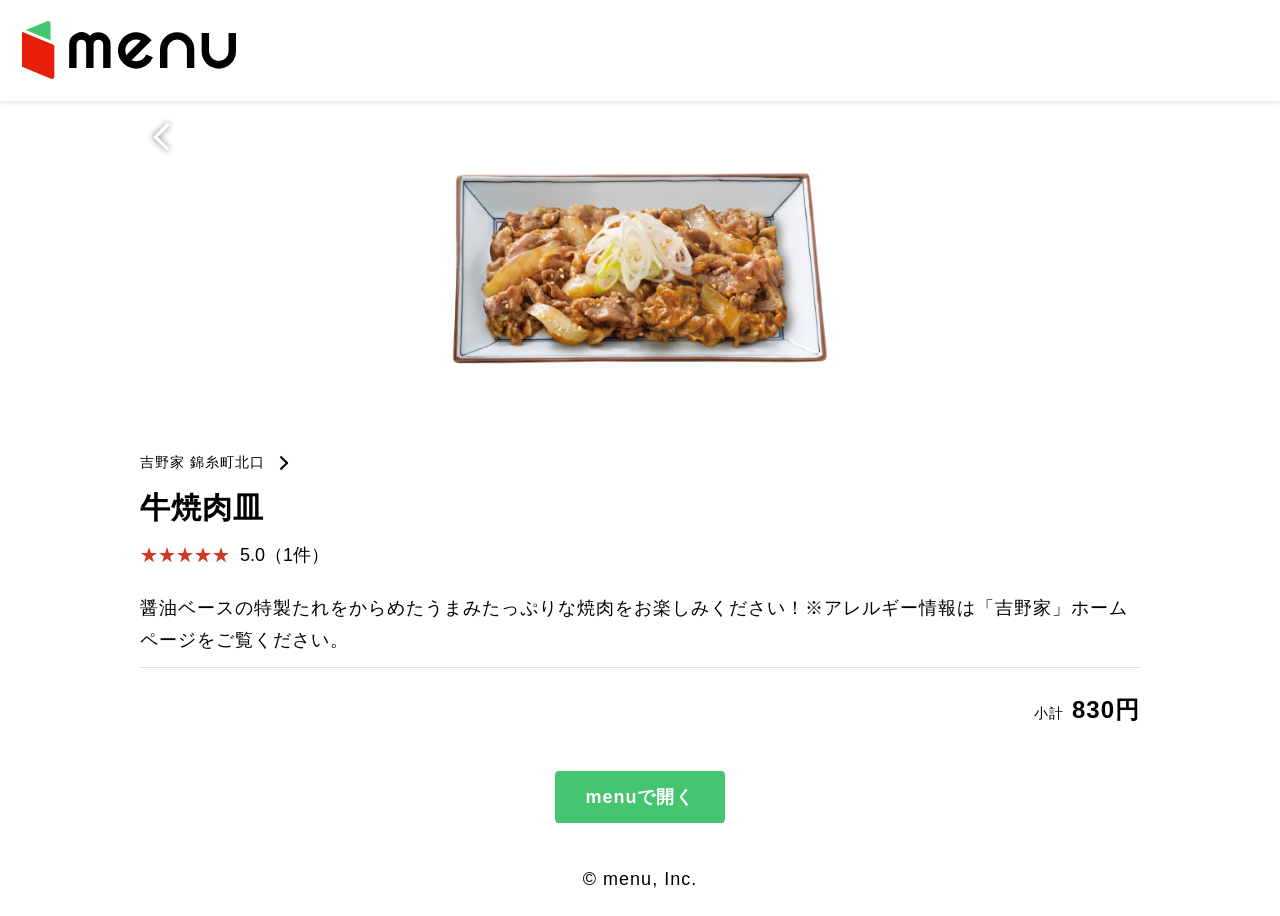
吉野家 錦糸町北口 (202, 462)
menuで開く (639, 797)
